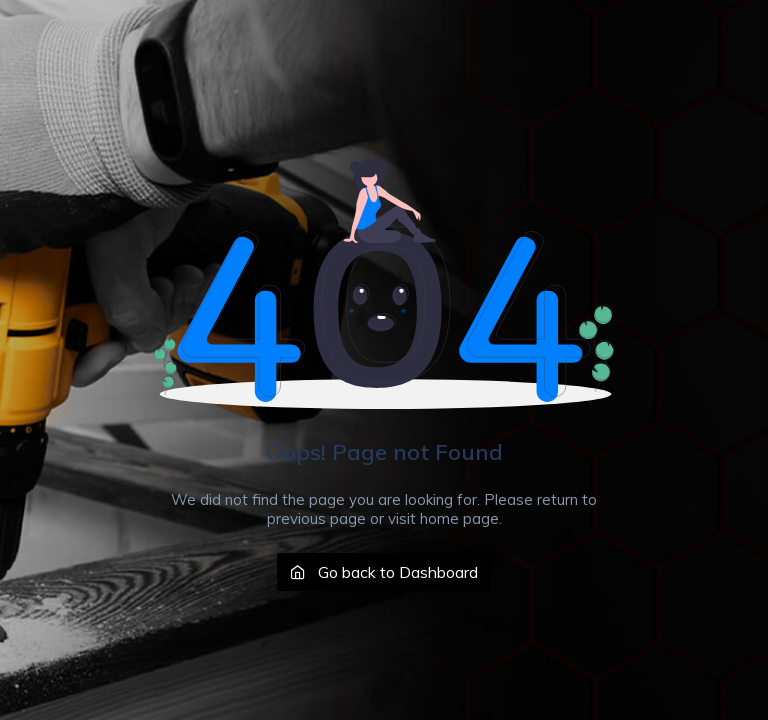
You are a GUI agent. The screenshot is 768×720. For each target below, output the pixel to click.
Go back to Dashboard (384, 572)
